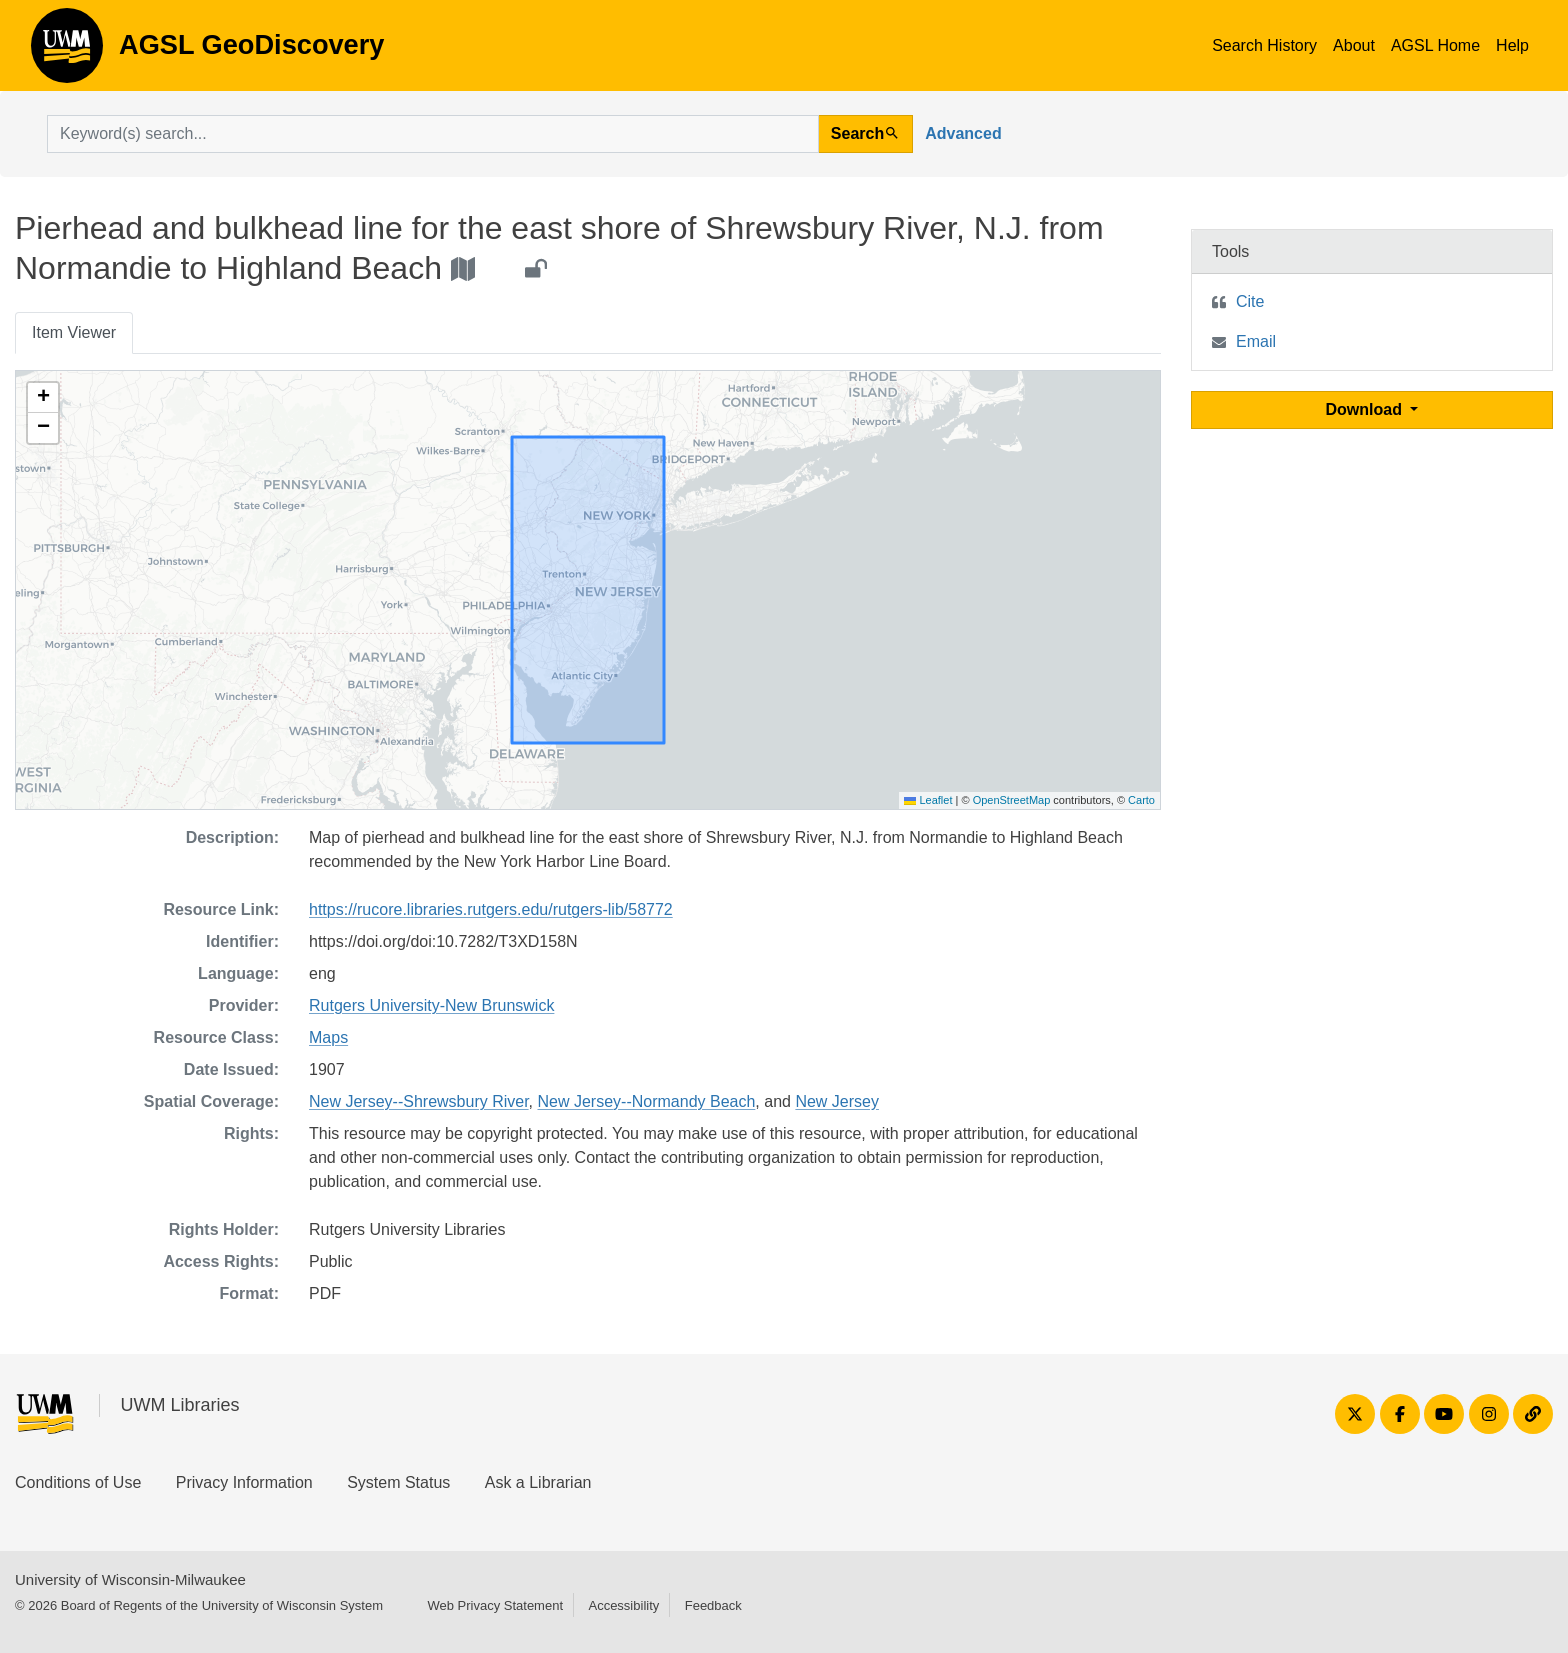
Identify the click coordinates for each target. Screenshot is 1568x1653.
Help (1512, 45)
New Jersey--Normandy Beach (647, 1101)
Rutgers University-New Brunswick (431, 1005)
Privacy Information (244, 1482)
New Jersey (837, 1101)
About (1354, 45)
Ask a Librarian (538, 1482)
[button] (43, 398)
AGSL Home (1435, 45)
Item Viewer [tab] (74, 332)
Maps (328, 1037)
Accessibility (623, 1605)
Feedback (713, 1605)
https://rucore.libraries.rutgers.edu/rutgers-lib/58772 (491, 909)
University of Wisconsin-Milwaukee (130, 1579)
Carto (1141, 800)
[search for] (433, 134)
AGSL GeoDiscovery (67, 52)
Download (1366, 409)
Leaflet (928, 800)
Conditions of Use (78, 1482)
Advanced (963, 133)
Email (1256, 341)
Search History (1264, 45)
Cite (1250, 301)
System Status (398, 1482)
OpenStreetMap (1012, 800)
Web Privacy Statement (495, 1605)
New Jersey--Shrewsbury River (419, 1101)
